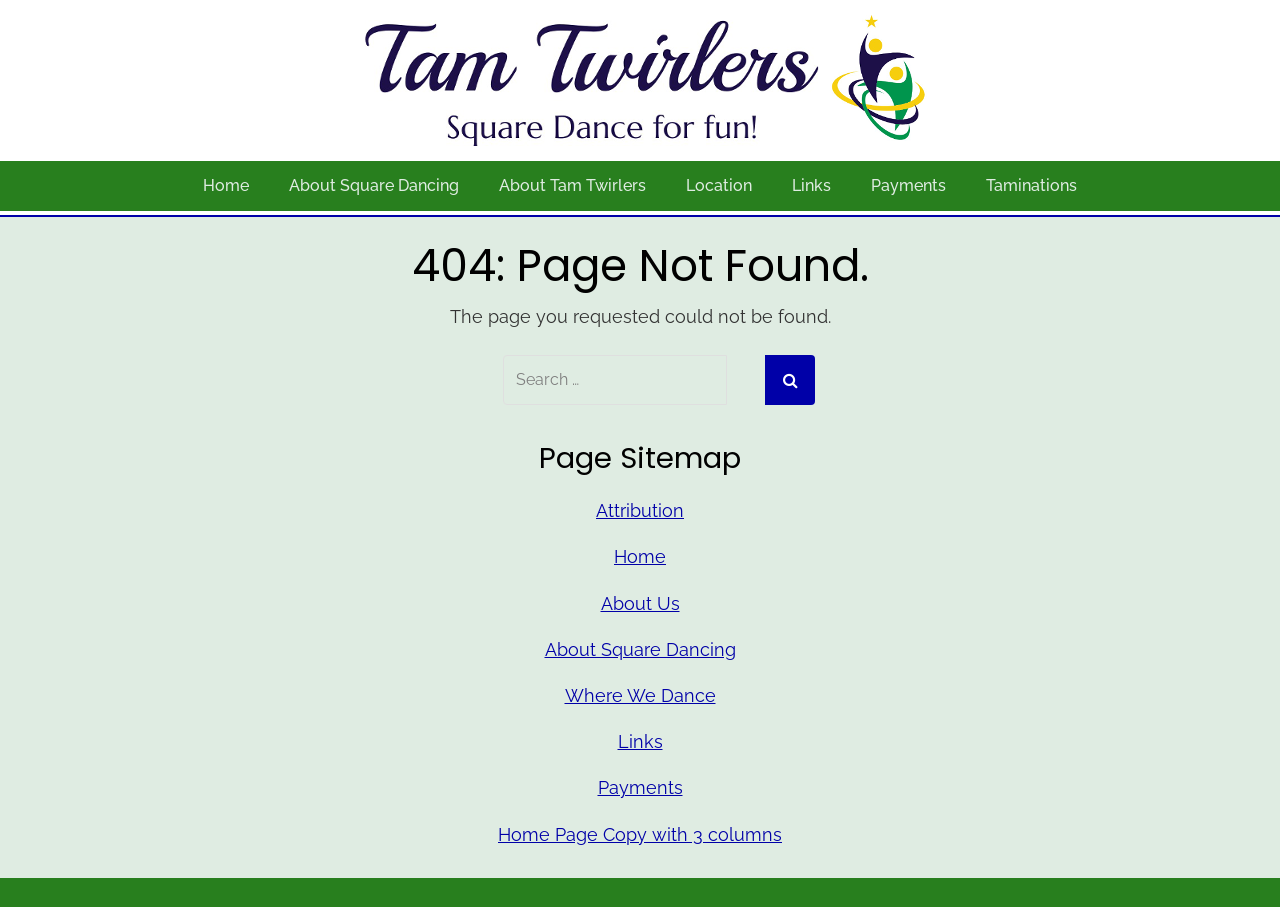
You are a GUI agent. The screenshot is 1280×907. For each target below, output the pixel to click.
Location (719, 185)
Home (226, 185)
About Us (640, 603)
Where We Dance (640, 695)
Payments (908, 185)
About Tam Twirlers (572, 185)
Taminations (1031, 185)
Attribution (640, 510)
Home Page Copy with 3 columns (640, 834)
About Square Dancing (374, 185)
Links (811, 185)
